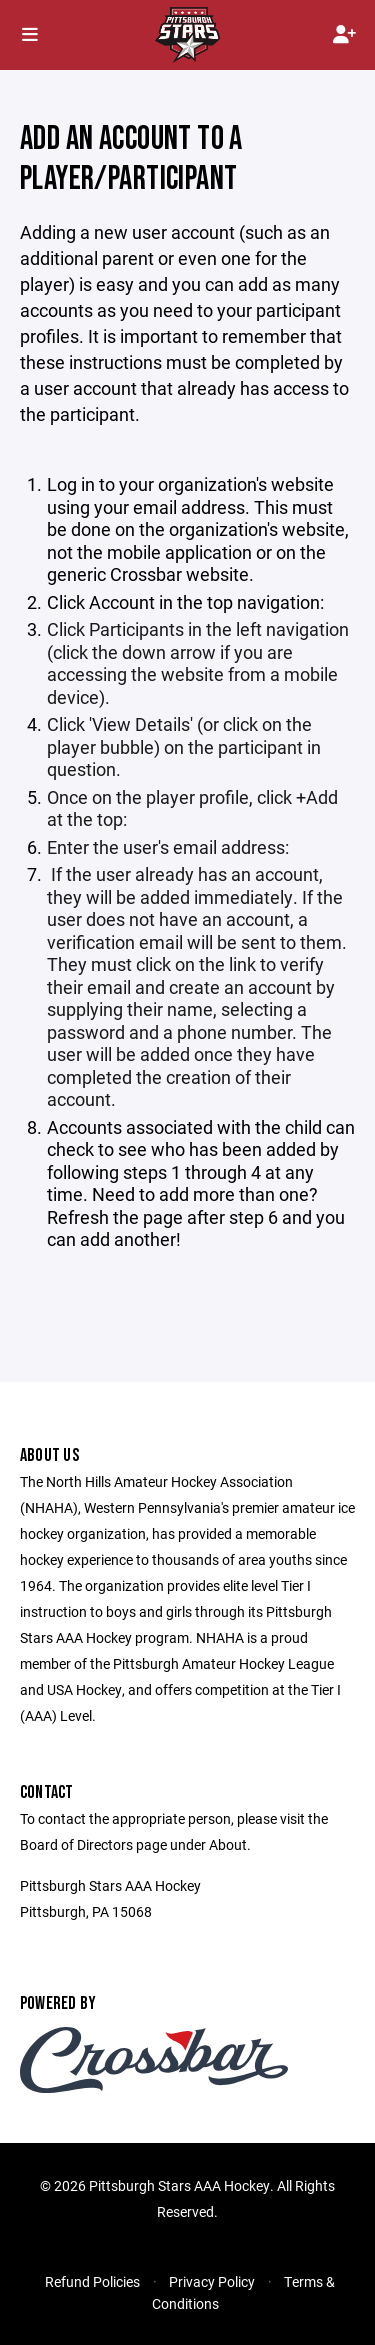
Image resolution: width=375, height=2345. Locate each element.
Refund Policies (92, 2281)
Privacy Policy (212, 2281)
